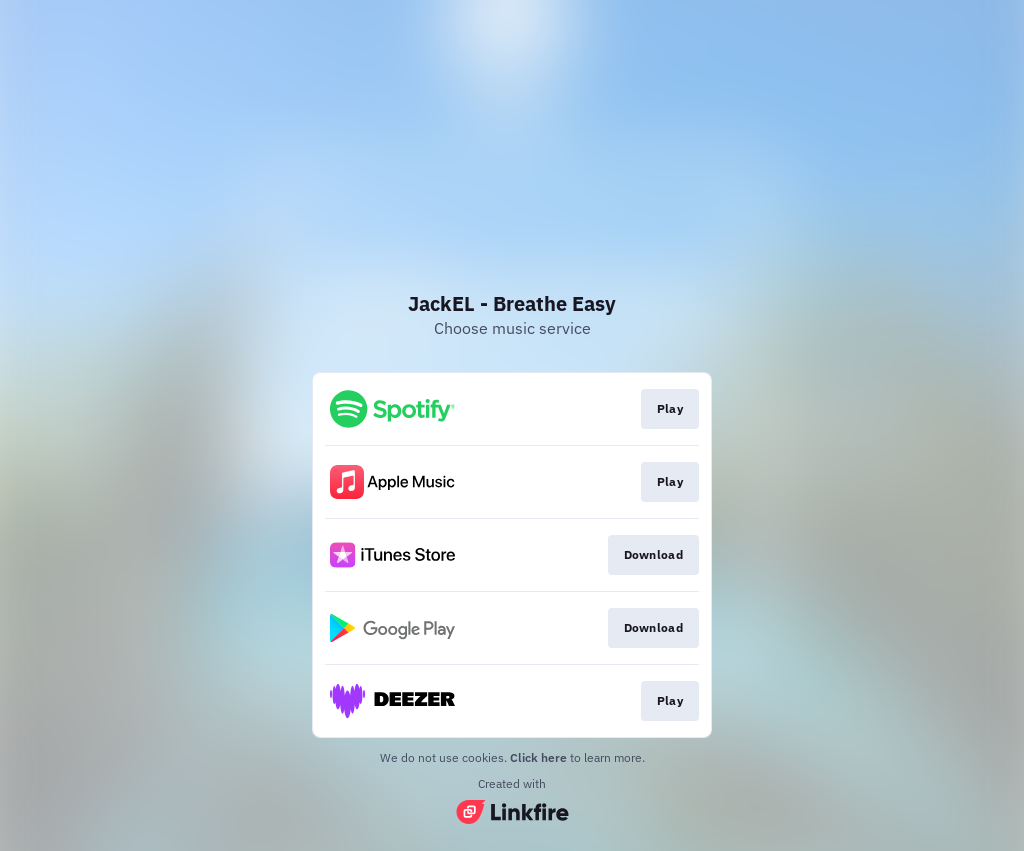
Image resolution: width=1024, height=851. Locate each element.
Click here (538, 757)
